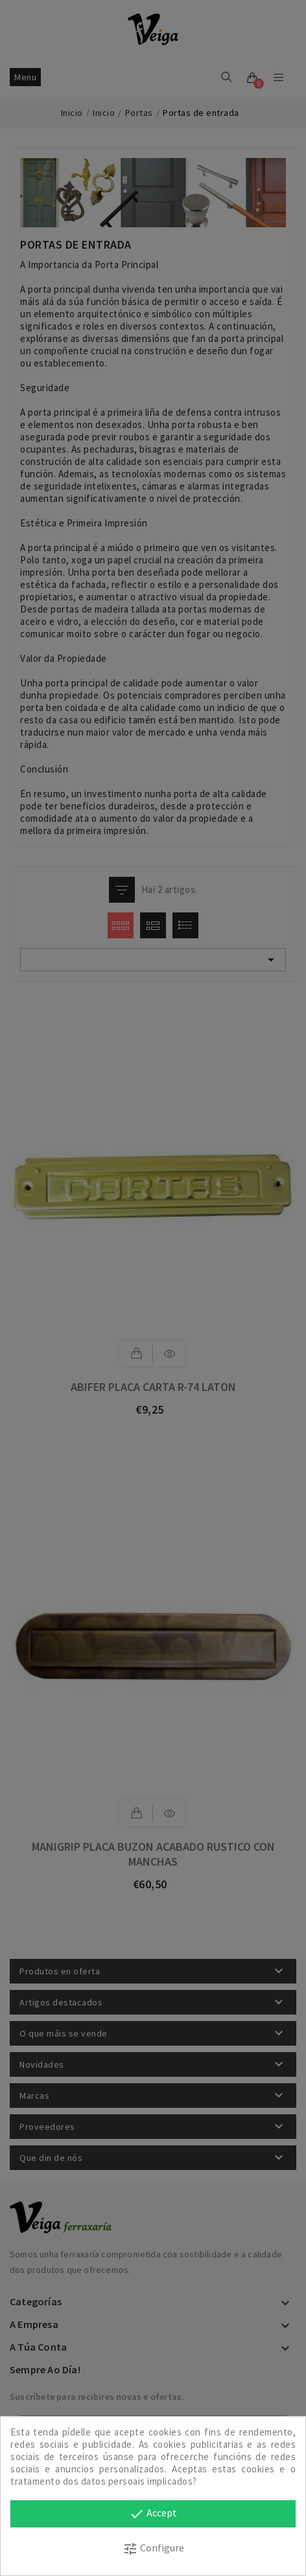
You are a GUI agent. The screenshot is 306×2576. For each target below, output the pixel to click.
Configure (153, 2549)
